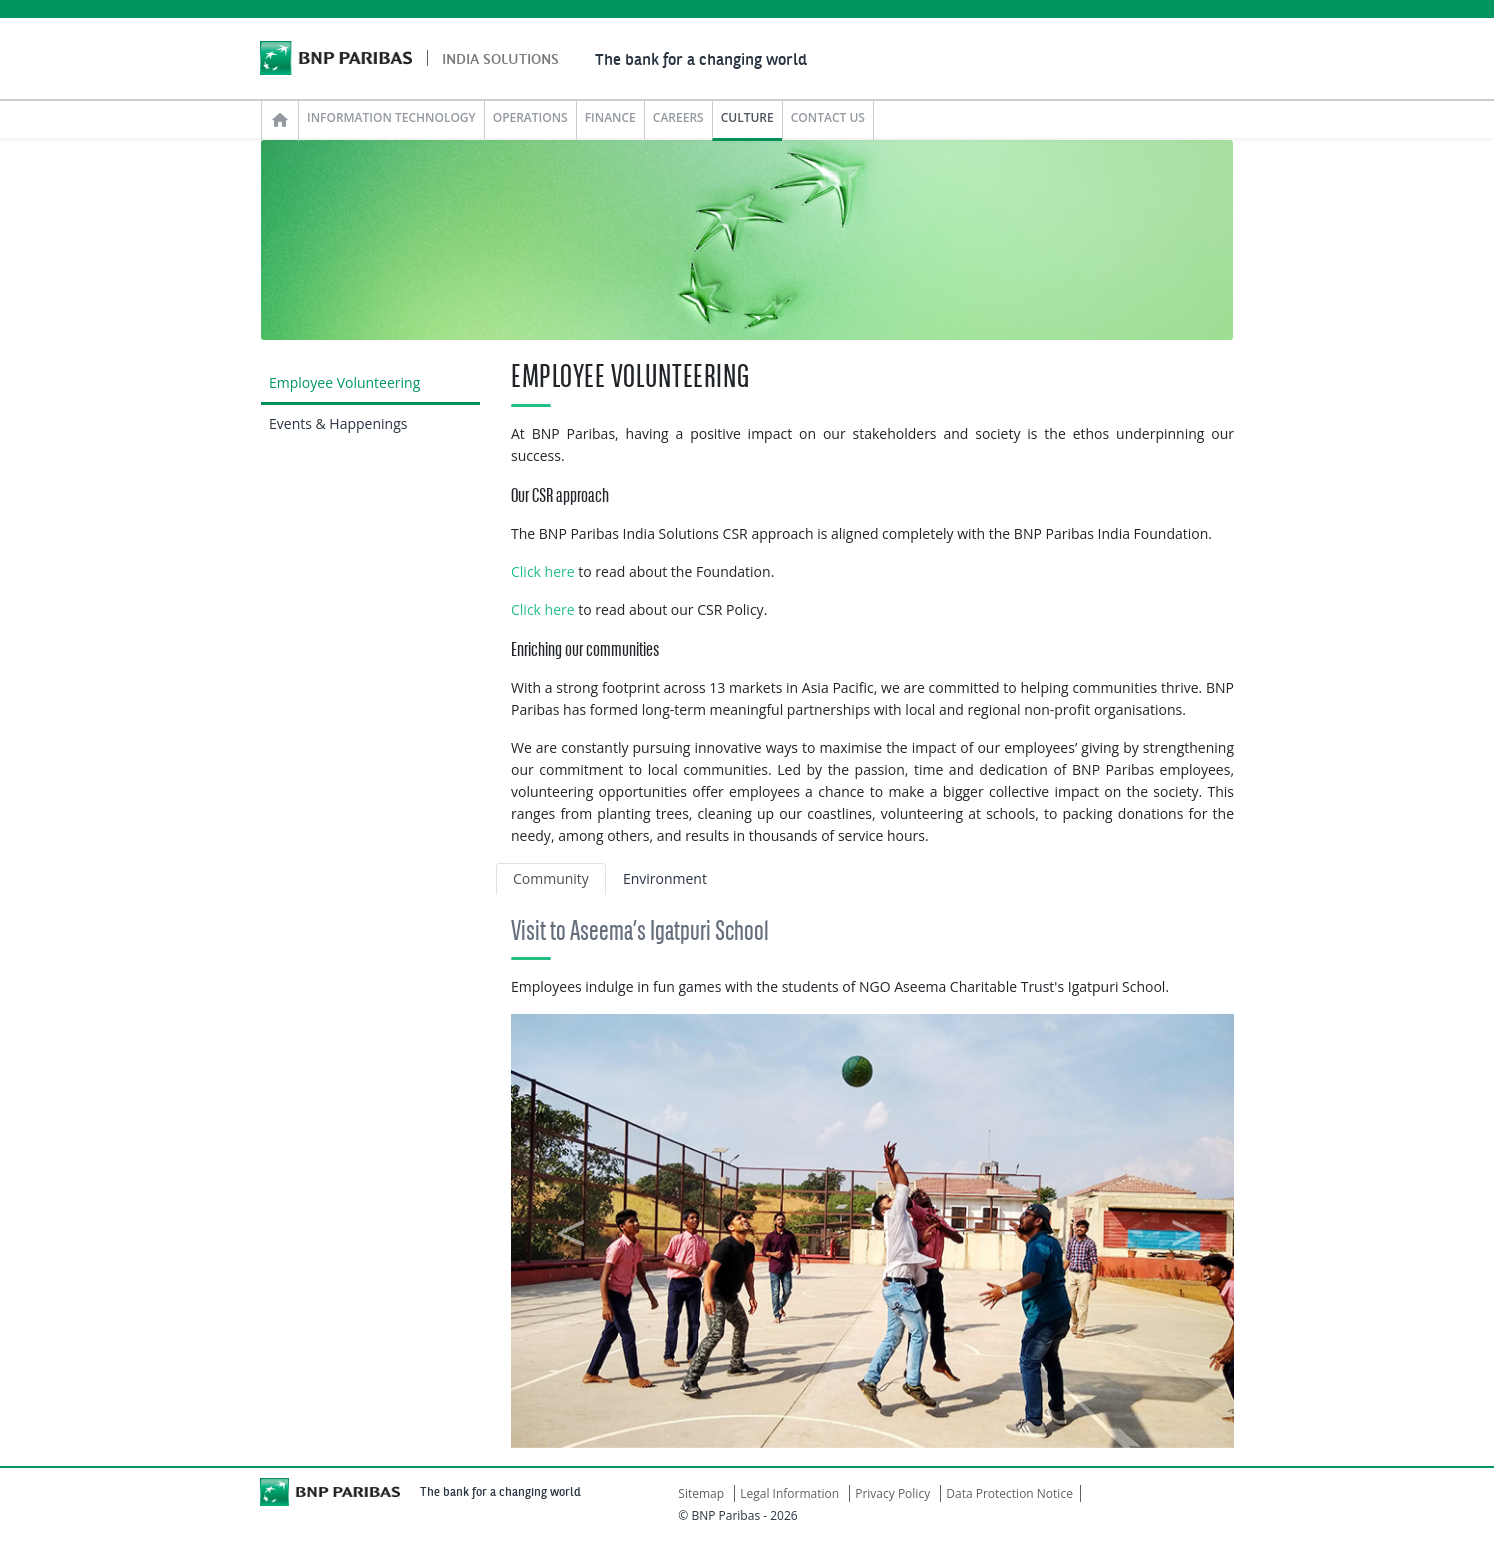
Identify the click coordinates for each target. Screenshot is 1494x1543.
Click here (543, 571)
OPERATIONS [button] (530, 117)
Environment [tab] (665, 878)
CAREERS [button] (678, 117)
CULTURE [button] (747, 117)
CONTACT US (828, 117)
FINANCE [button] (610, 117)
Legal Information (789, 1493)
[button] (565, 1231)
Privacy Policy (892, 1493)
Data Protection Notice (1009, 1493)
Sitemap (701, 1493)
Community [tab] (551, 878)
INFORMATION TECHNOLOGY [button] (391, 117)
